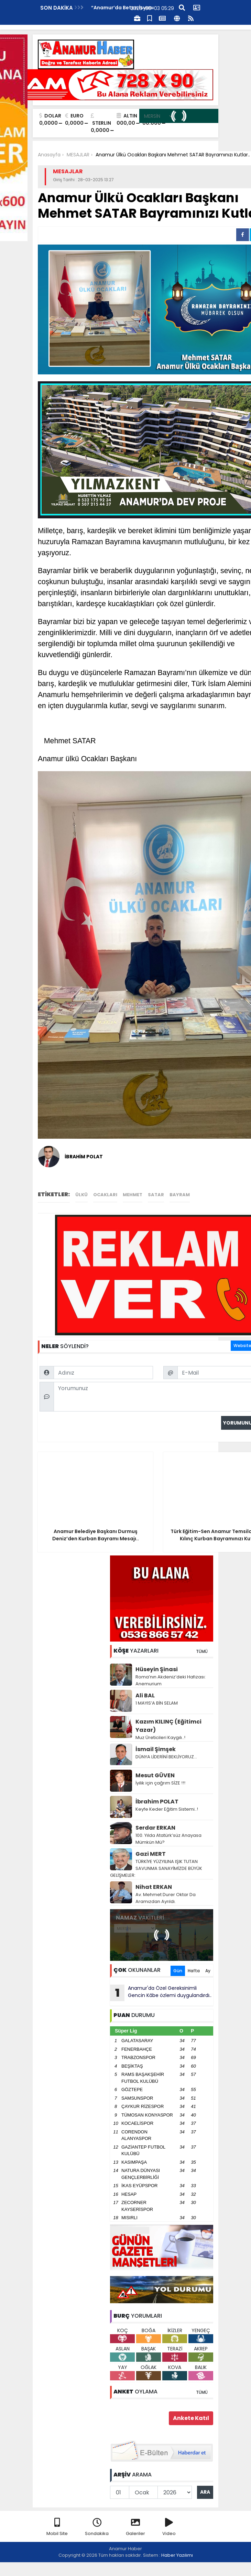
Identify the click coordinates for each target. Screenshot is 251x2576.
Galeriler (135, 2527)
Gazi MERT (150, 1854)
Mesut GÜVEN (155, 1775)
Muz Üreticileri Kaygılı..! (160, 1737)
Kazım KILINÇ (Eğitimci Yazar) (168, 1726)
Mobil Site (57, 2527)
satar (156, 1194)
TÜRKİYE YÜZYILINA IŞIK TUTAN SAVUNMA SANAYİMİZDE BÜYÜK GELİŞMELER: (156, 1868)
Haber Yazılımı (177, 2555)
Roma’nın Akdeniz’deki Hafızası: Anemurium (170, 1680)
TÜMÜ (202, 1651)
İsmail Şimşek (155, 1749)
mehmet (132, 1194)
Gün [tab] (177, 1971)
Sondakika (97, 2527)
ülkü (81, 1194)
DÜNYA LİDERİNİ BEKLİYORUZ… (166, 1756)
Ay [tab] (207, 1971)
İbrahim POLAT (156, 1802)
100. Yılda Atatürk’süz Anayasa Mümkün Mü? (168, 1838)
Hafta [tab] (194, 1971)
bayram (180, 1194)
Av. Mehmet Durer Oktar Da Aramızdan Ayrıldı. (165, 1898)
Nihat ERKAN (153, 1887)
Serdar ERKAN (155, 1828)
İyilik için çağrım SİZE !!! (160, 1783)
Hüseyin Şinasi (156, 1669)
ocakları (105, 1194)
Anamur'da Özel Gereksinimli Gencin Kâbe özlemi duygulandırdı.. (160, 1993)
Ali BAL (145, 1695)
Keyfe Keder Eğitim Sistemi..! (166, 1809)
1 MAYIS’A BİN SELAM (156, 1703)
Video (169, 2527)
